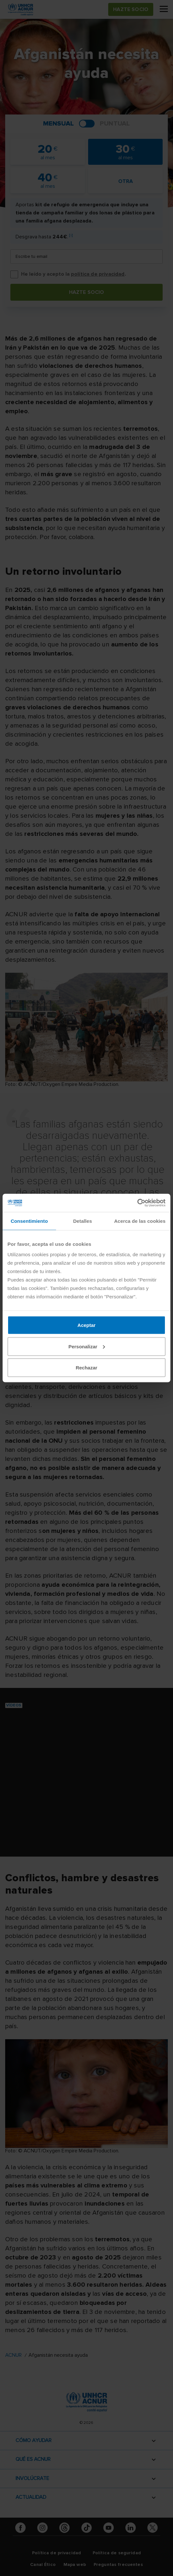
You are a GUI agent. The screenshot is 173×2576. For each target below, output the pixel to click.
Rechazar (87, 1367)
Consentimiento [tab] (29, 1220)
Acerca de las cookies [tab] (140, 1220)
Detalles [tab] (82, 1220)
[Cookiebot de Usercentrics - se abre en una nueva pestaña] (137, 1203)
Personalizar (86, 1346)
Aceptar (86, 1325)
